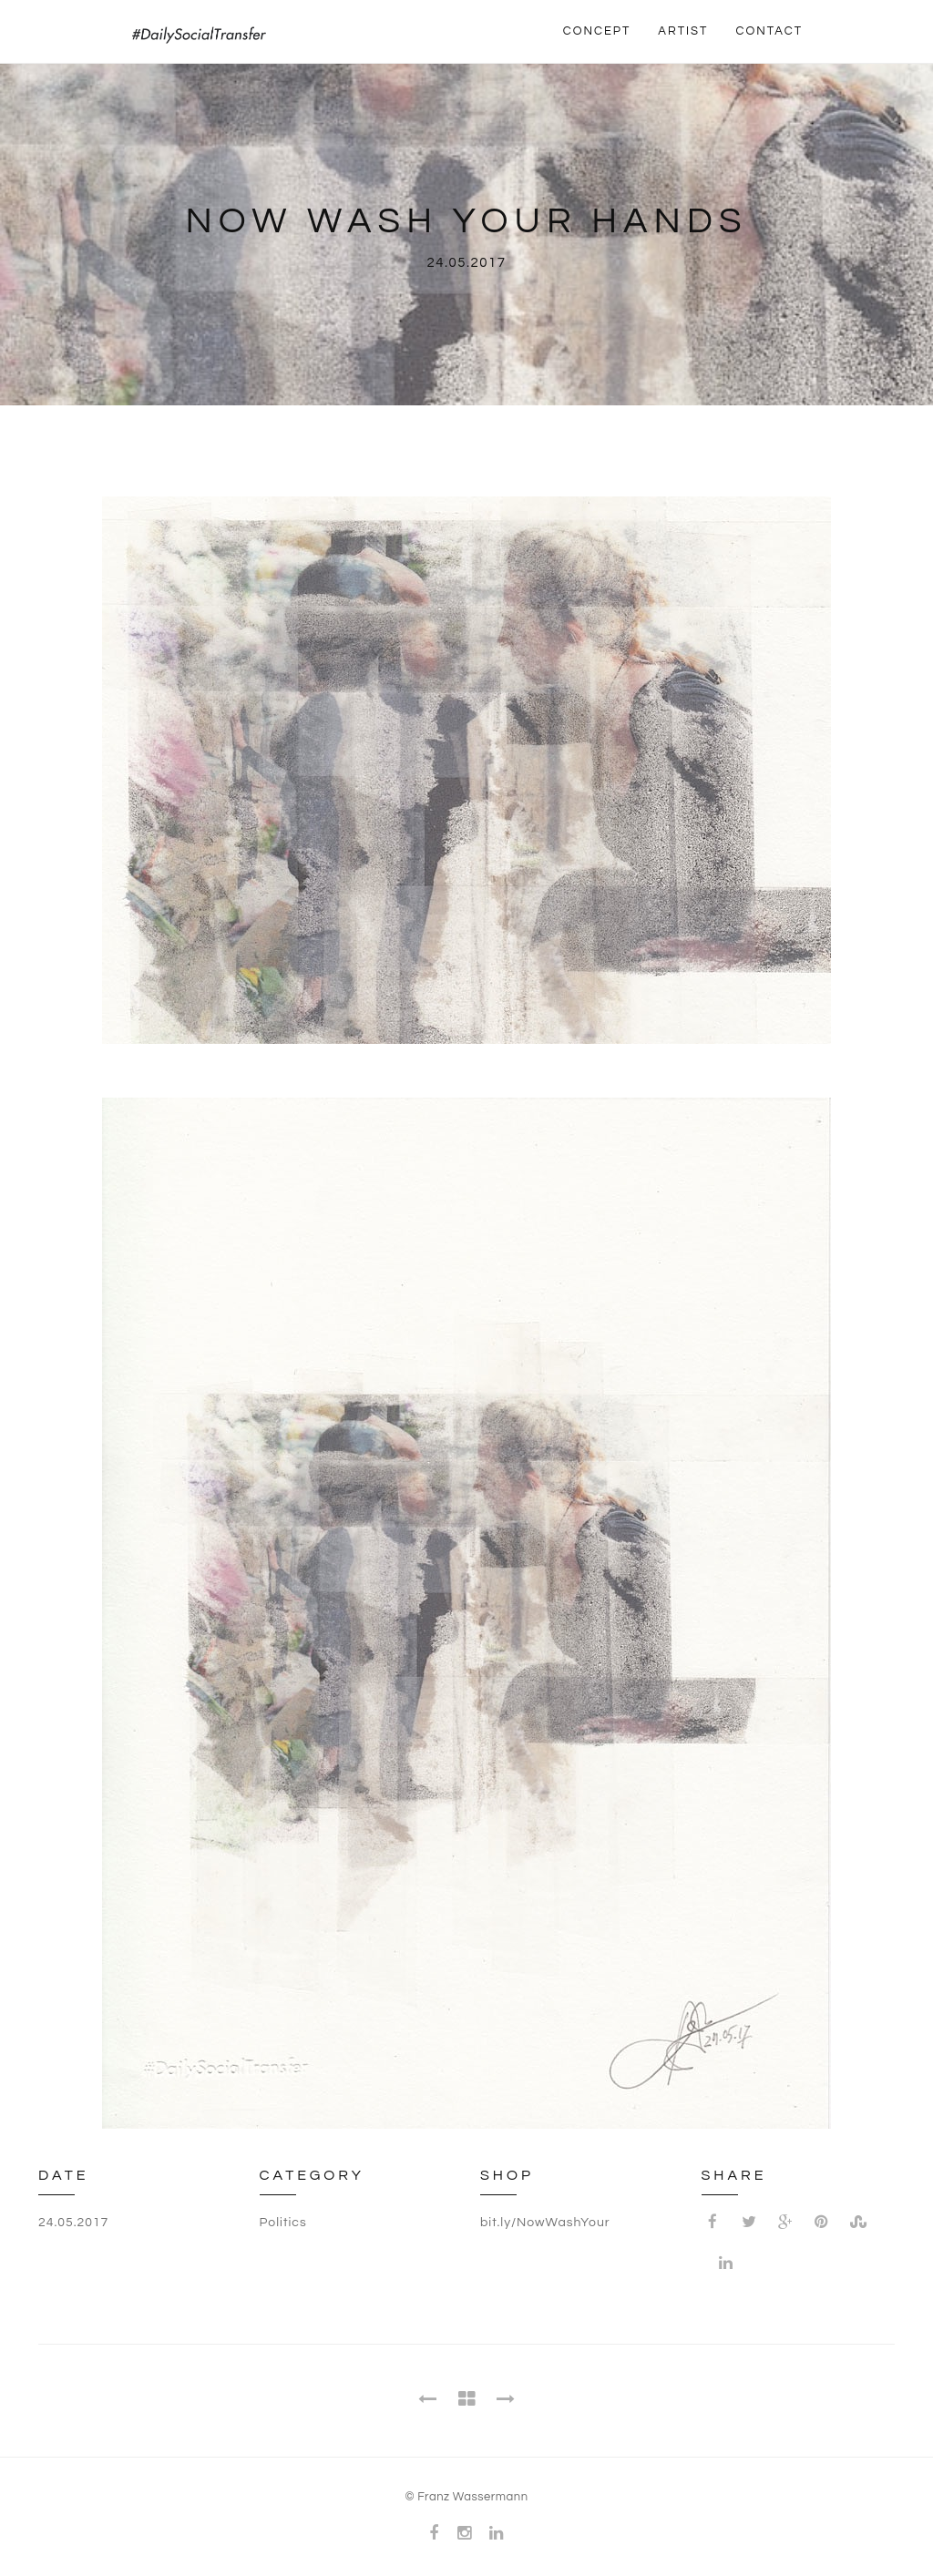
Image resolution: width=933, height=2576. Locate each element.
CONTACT (769, 31)
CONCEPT (597, 31)
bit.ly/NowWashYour (545, 2222)
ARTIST (683, 31)
